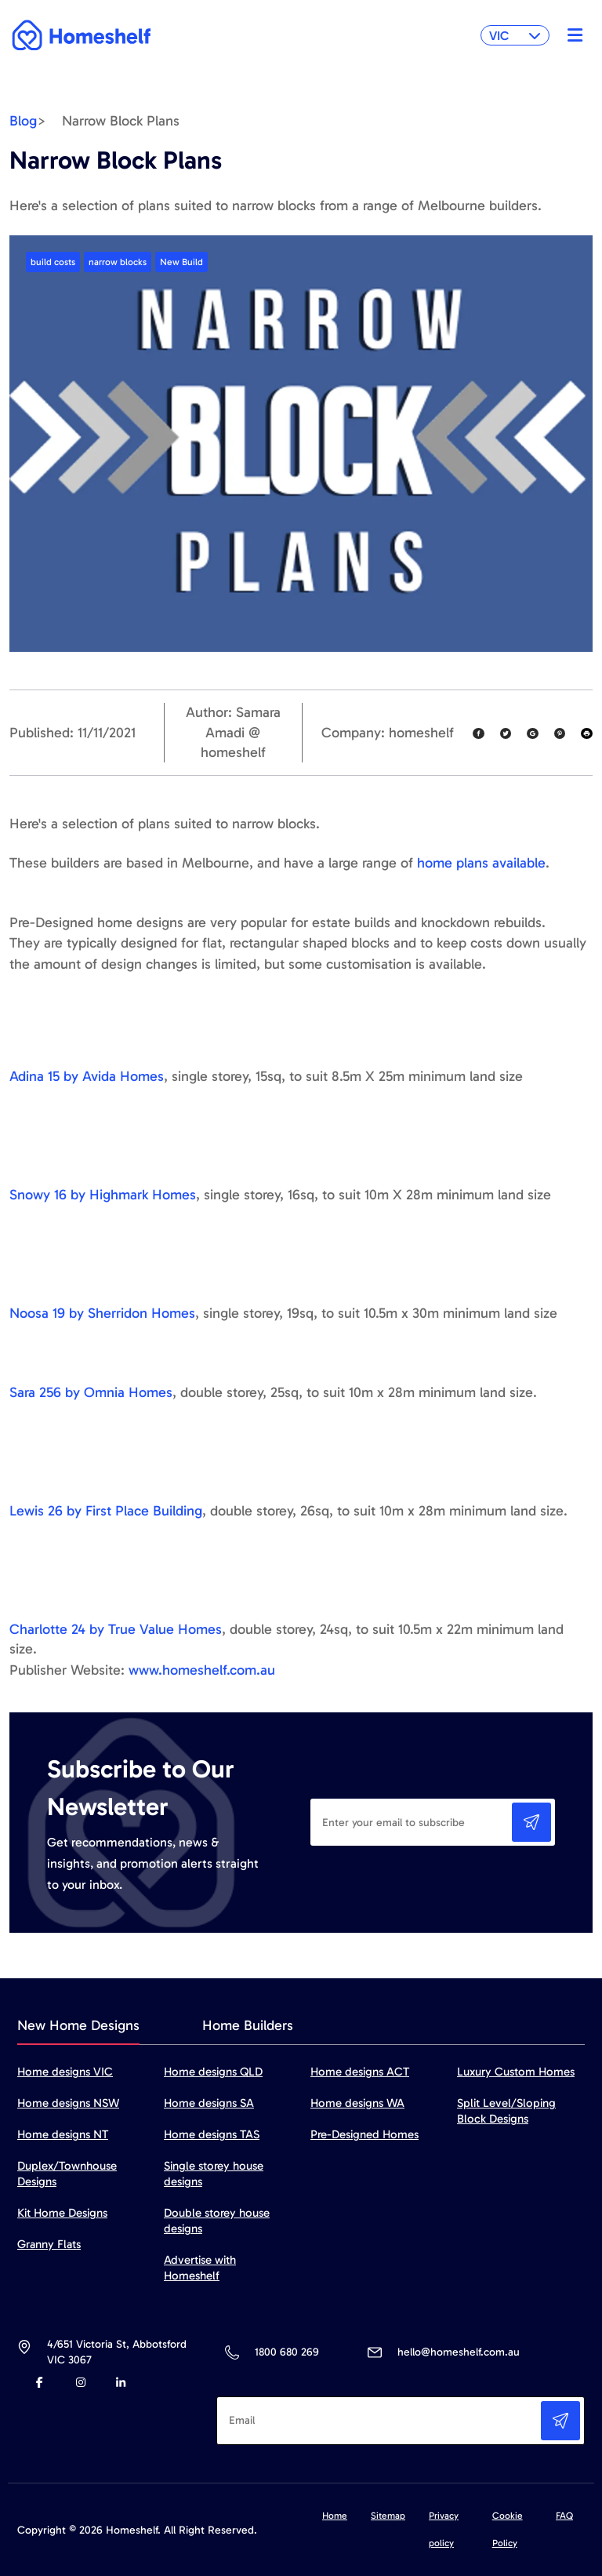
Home (334, 2515)
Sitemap (388, 2515)
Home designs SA (209, 2103)
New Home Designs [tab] (78, 2025)
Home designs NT (62, 2134)
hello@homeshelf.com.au (458, 2352)
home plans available (481, 862)
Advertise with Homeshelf (200, 2268)
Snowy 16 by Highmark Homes (102, 1194)
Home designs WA (357, 2103)
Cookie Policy (507, 2529)
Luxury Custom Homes (516, 2072)
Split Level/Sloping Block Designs (506, 2111)
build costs (53, 262)
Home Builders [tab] (247, 2025)
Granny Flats (49, 2244)
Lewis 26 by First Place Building (105, 1510)
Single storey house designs (213, 2174)
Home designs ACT (359, 2072)
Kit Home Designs (62, 2213)
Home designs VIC (65, 2072)
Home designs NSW (68, 2103)
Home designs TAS (211, 2134)
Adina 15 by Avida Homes (86, 1076)
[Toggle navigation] (571, 35)
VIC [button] (515, 35)
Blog (23, 120)
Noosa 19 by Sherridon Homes (102, 1313)
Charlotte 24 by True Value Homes (115, 1629)
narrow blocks (118, 262)
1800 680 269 (286, 2352)
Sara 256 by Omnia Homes (90, 1392)
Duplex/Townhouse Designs (67, 2174)
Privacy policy (444, 2529)
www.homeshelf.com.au (202, 1670)
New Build (181, 262)
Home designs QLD (213, 2072)
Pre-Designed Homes (364, 2134)
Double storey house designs (217, 2221)
